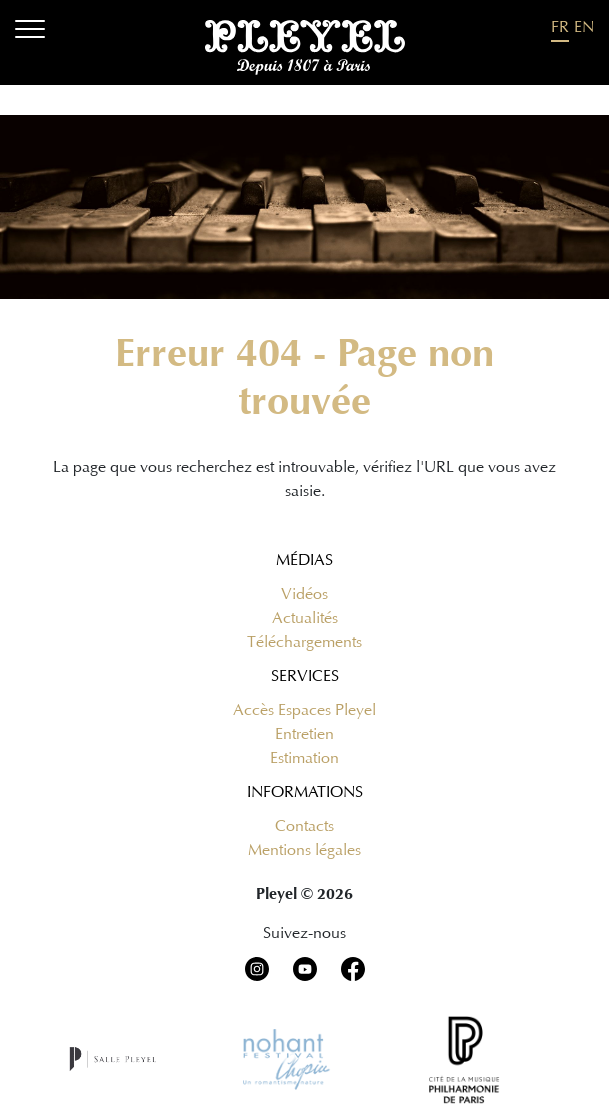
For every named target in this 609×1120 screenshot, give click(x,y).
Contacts (304, 826)
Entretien (304, 734)
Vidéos (304, 594)
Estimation (304, 758)
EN (584, 27)
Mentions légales (304, 850)
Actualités (305, 618)
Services (305, 676)
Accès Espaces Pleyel (304, 710)
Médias (304, 560)
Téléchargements (304, 642)
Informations (305, 792)
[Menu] (30, 32)
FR (560, 27)
